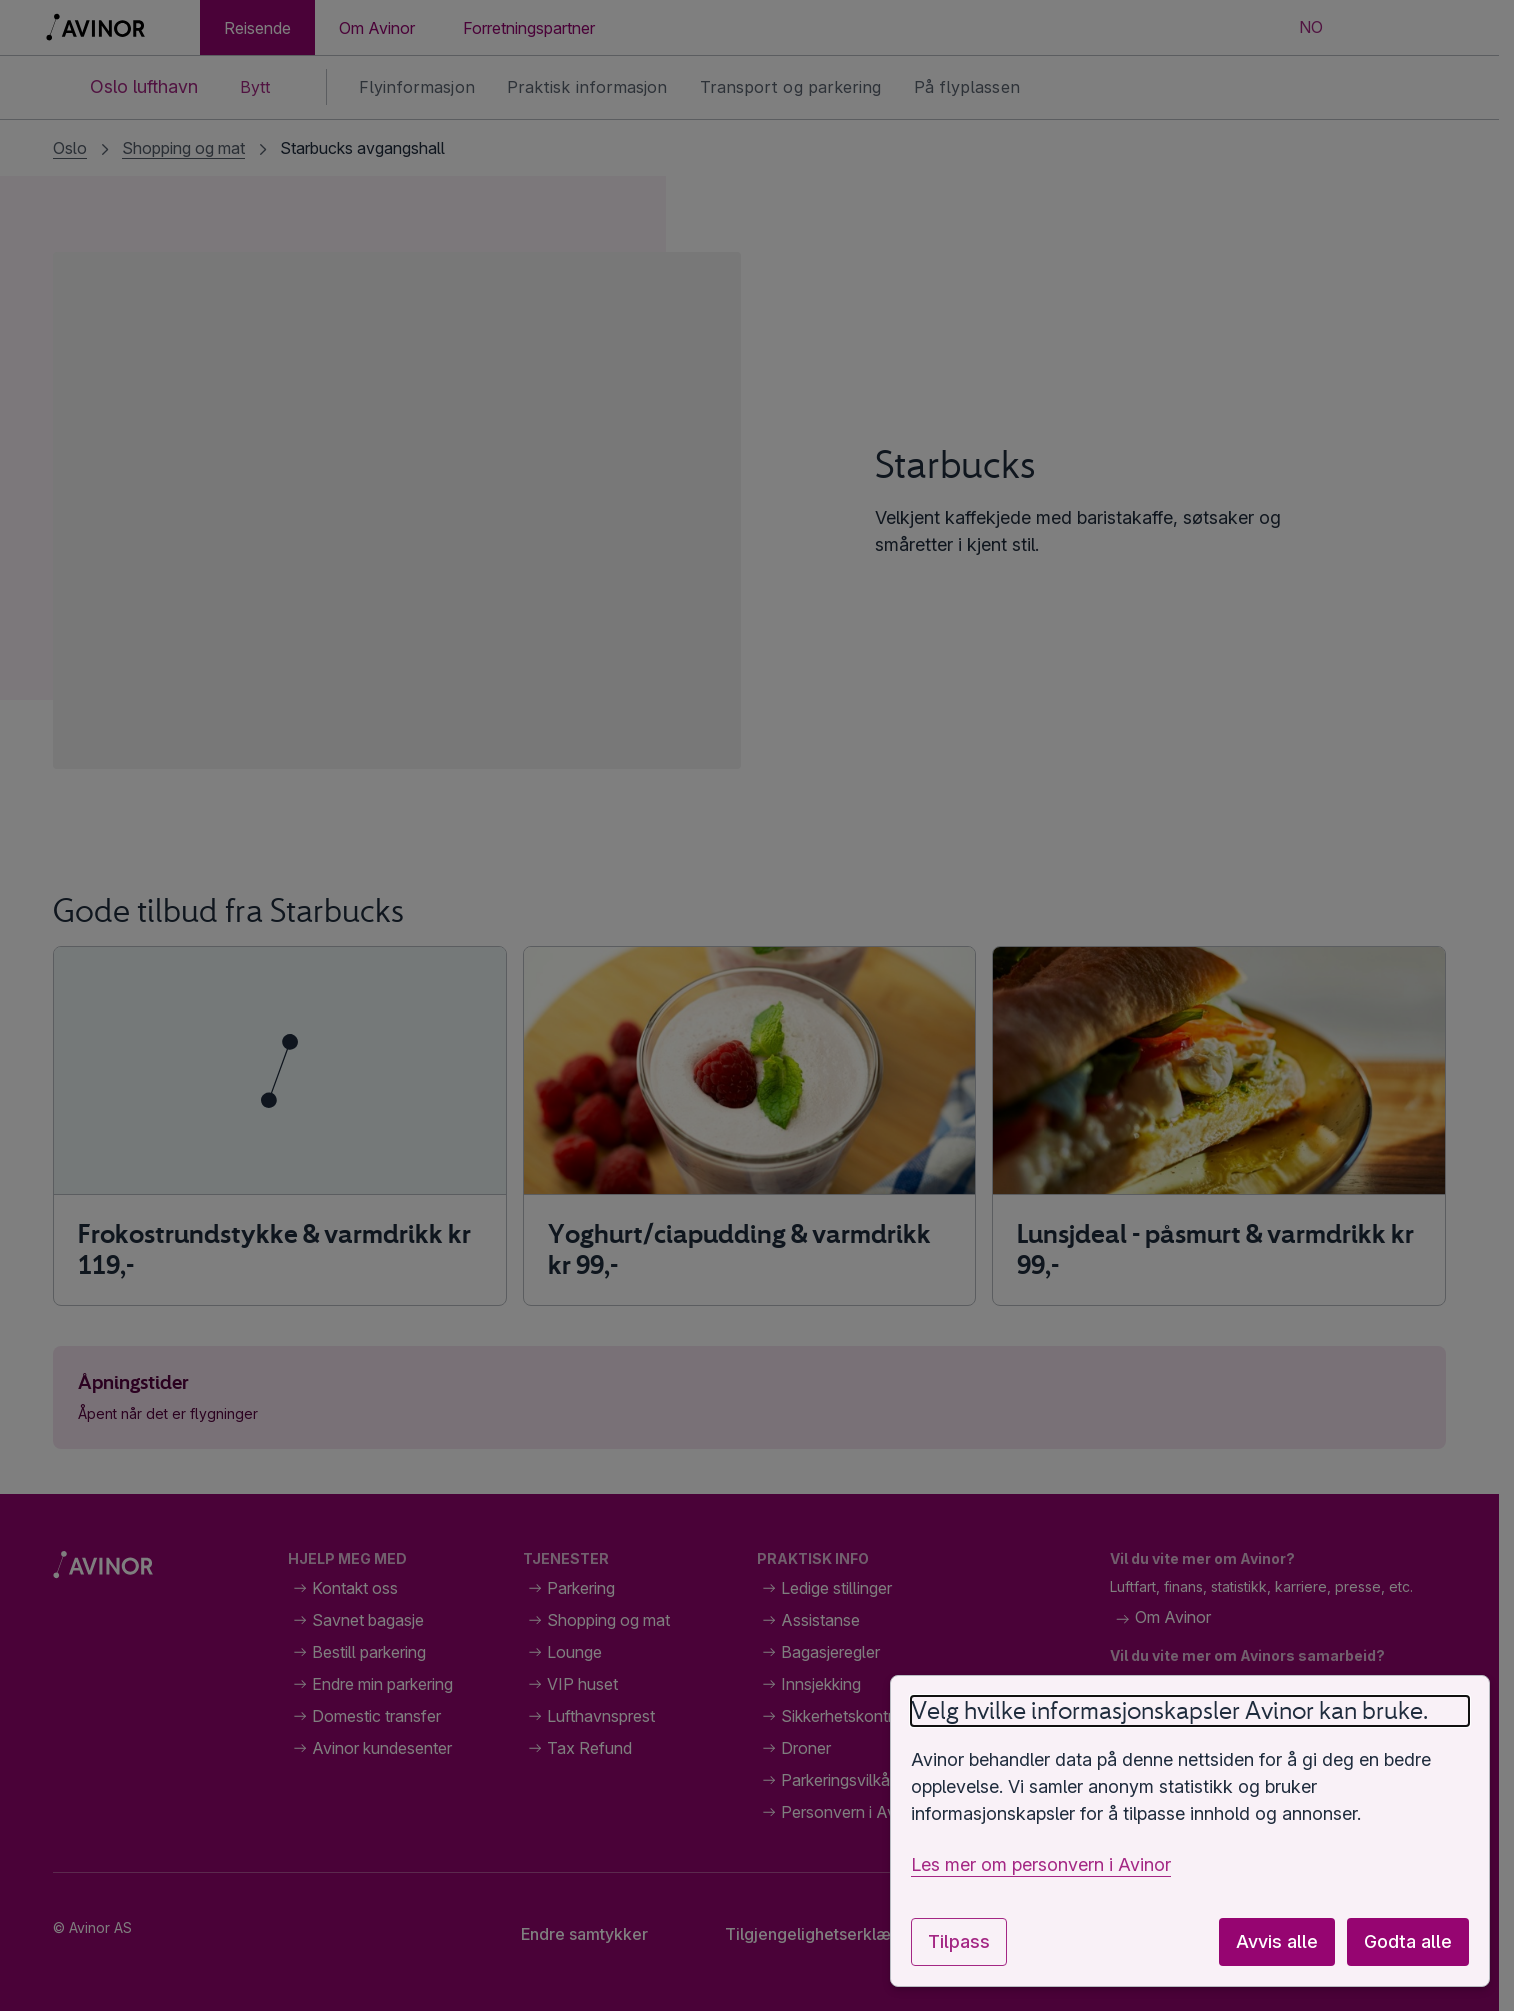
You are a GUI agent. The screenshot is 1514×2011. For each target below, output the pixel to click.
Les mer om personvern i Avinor (1041, 1864)
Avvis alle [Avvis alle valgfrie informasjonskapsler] (1277, 1941)
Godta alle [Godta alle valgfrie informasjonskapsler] (1408, 1941)
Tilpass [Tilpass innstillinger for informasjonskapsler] (959, 1941)
